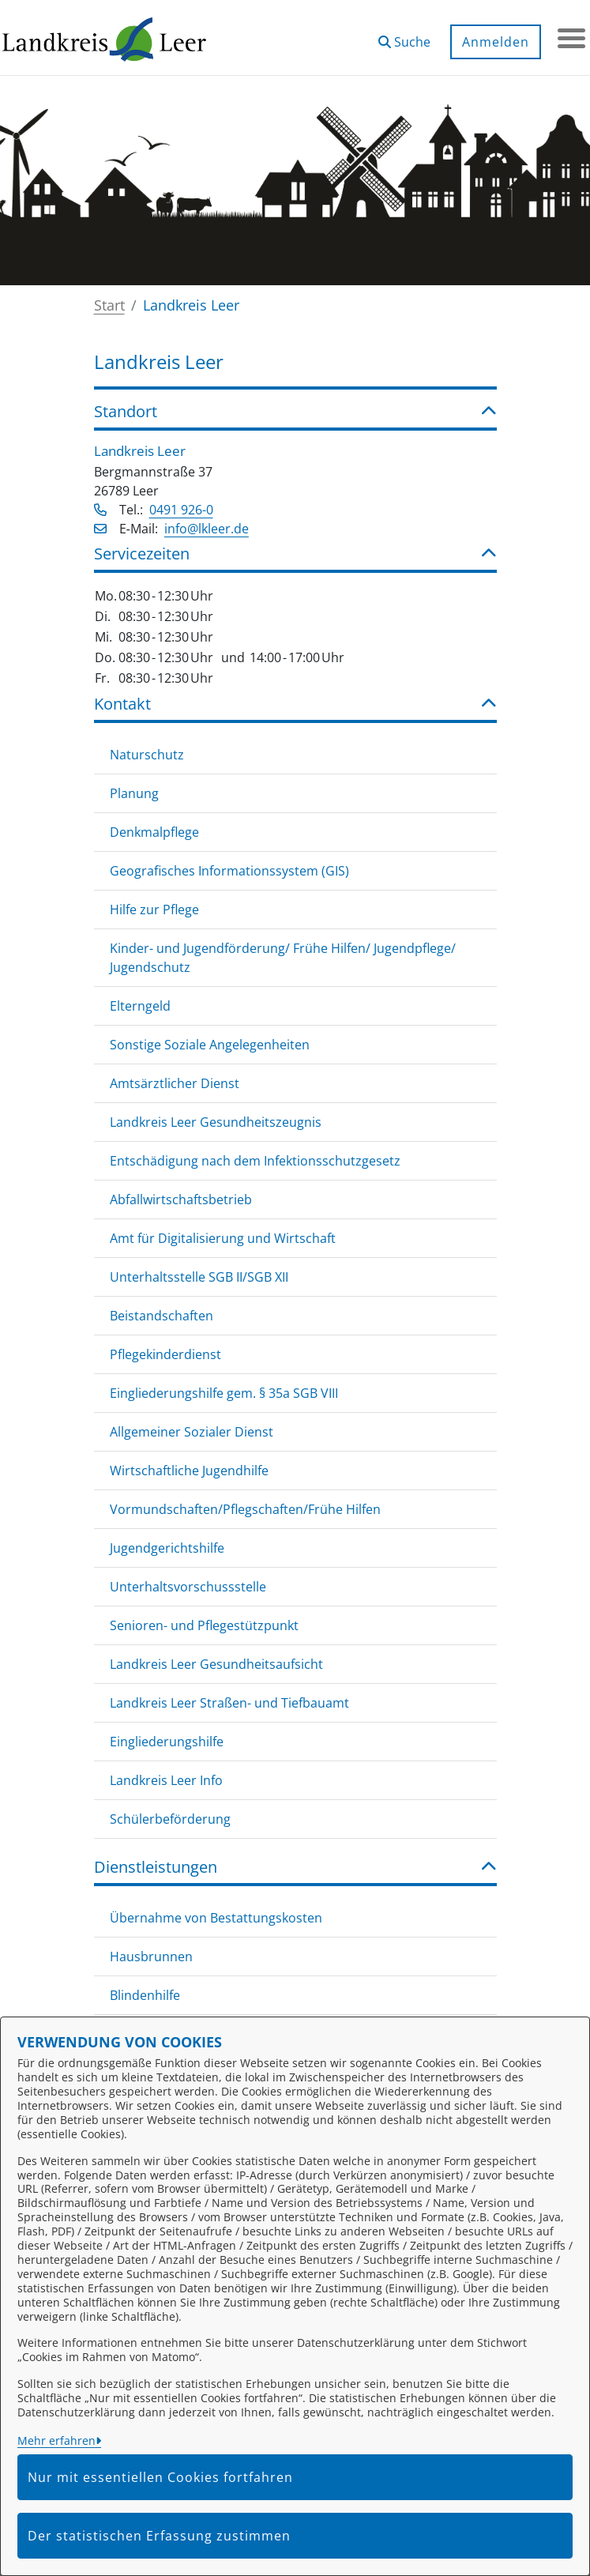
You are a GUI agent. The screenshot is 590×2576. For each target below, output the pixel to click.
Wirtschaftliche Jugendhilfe (189, 1470)
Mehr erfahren (56, 2440)
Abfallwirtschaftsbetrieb (181, 1199)
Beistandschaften (161, 1315)
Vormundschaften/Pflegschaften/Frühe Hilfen (245, 1509)
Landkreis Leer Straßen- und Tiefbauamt (229, 1703)
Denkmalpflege (154, 832)
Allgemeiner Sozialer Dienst (191, 1432)
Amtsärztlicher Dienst (174, 1083)
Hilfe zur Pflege (154, 909)
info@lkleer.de (206, 528)
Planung (134, 793)
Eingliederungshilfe (167, 1741)
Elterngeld (140, 1006)
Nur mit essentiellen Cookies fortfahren (160, 2477)
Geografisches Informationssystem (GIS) (229, 870)
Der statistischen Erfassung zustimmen (159, 2535)
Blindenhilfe (145, 1995)
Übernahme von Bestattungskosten (216, 1917)
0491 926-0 (181, 509)
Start (109, 305)
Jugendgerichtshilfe (167, 1548)
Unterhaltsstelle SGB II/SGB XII (199, 1277)
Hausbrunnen (151, 1956)
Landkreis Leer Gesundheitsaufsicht (216, 1664)
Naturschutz (147, 754)
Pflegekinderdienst (165, 1354)
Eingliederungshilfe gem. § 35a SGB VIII (224, 1393)
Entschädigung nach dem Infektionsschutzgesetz (255, 1160)
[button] (400, 36)
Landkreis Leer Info (166, 1780)
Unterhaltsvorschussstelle (188, 1586)
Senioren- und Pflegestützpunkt (204, 1625)
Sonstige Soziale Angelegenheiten (210, 1044)
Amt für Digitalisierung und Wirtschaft (223, 1238)
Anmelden (491, 42)
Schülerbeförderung (170, 1819)
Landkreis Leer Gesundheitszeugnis (215, 1122)
